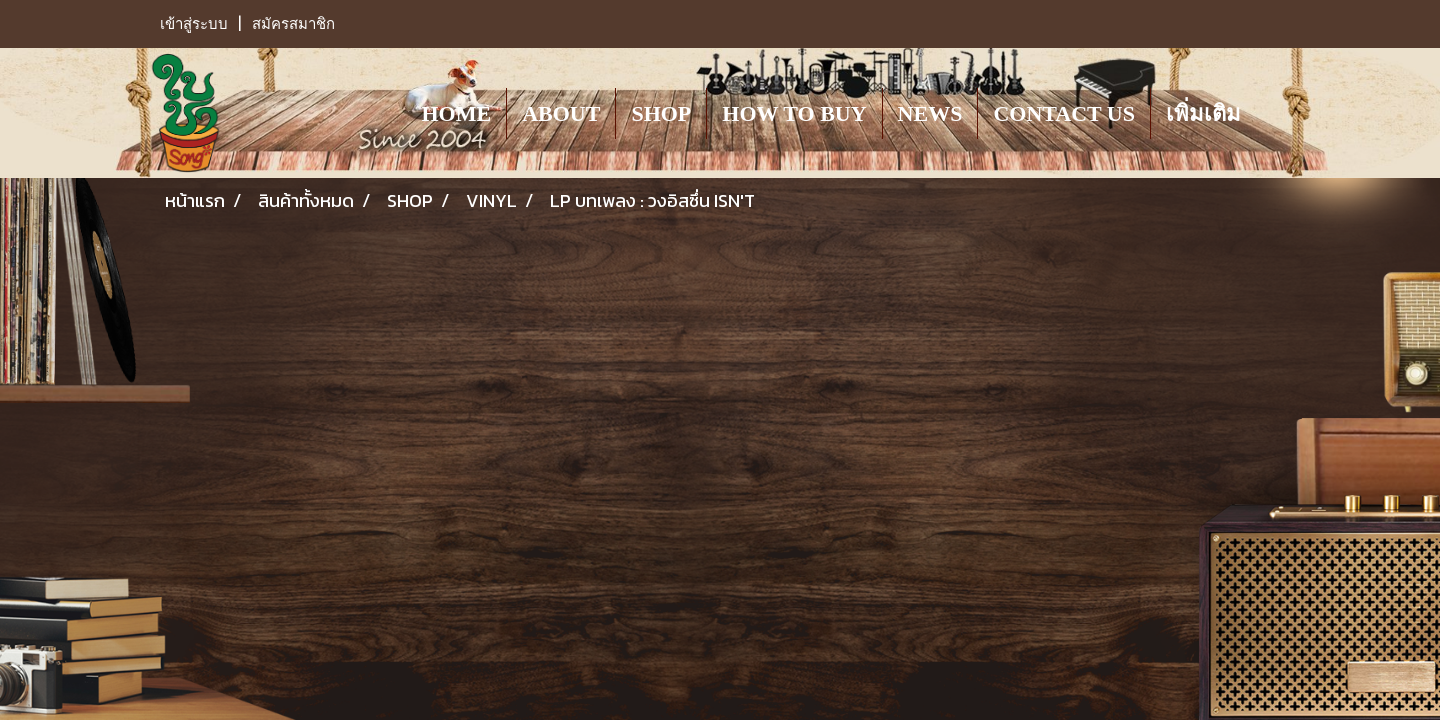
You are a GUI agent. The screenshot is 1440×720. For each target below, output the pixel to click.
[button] (1274, 113)
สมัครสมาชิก (293, 24)
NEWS (930, 113)
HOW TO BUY (794, 113)
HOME (456, 113)
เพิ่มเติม (1203, 113)
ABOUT (561, 113)
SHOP (661, 113)
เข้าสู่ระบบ (194, 24)
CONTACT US (1064, 113)
